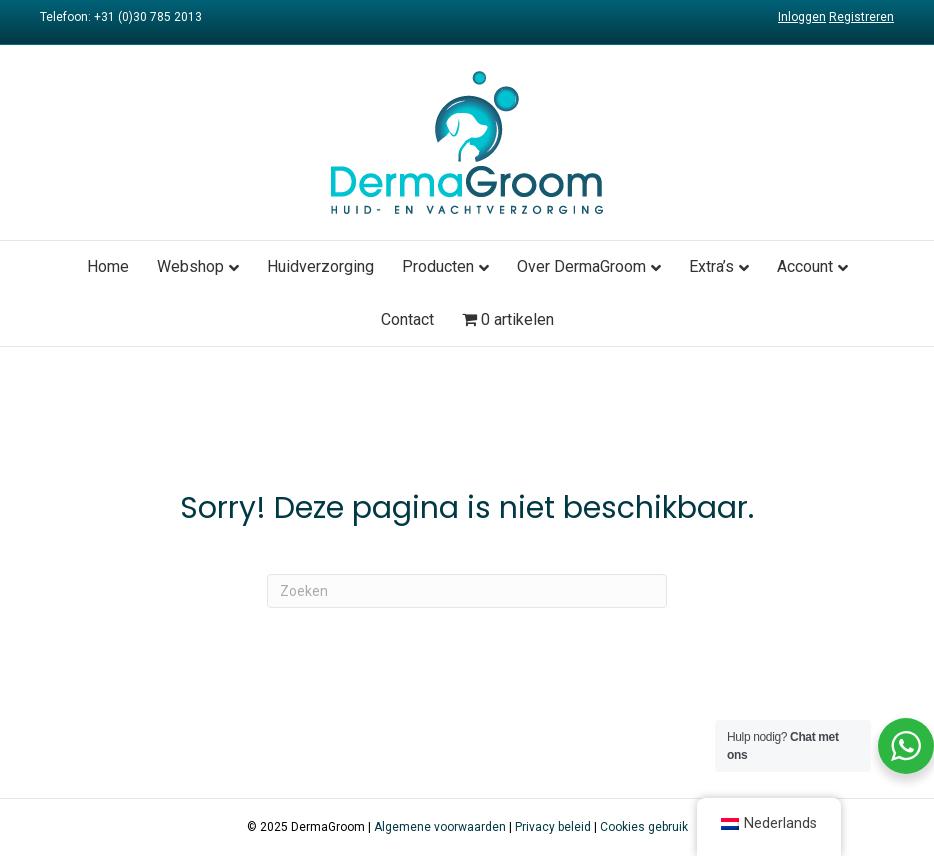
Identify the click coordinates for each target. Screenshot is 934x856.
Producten (438, 266)
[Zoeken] (467, 591)
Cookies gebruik (644, 827)
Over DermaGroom (581, 266)
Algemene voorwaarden (440, 827)
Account (805, 266)
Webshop (190, 266)
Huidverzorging (320, 266)
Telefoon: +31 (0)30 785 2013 (121, 17)
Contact (407, 319)
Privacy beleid (553, 827)
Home (108, 266)
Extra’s (711, 266)
